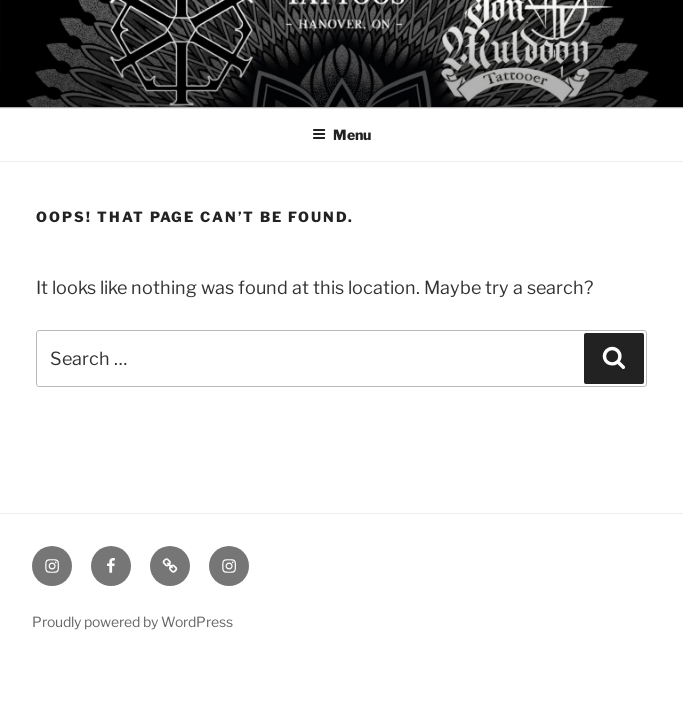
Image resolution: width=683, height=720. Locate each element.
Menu (341, 134)
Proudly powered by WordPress (132, 621)
